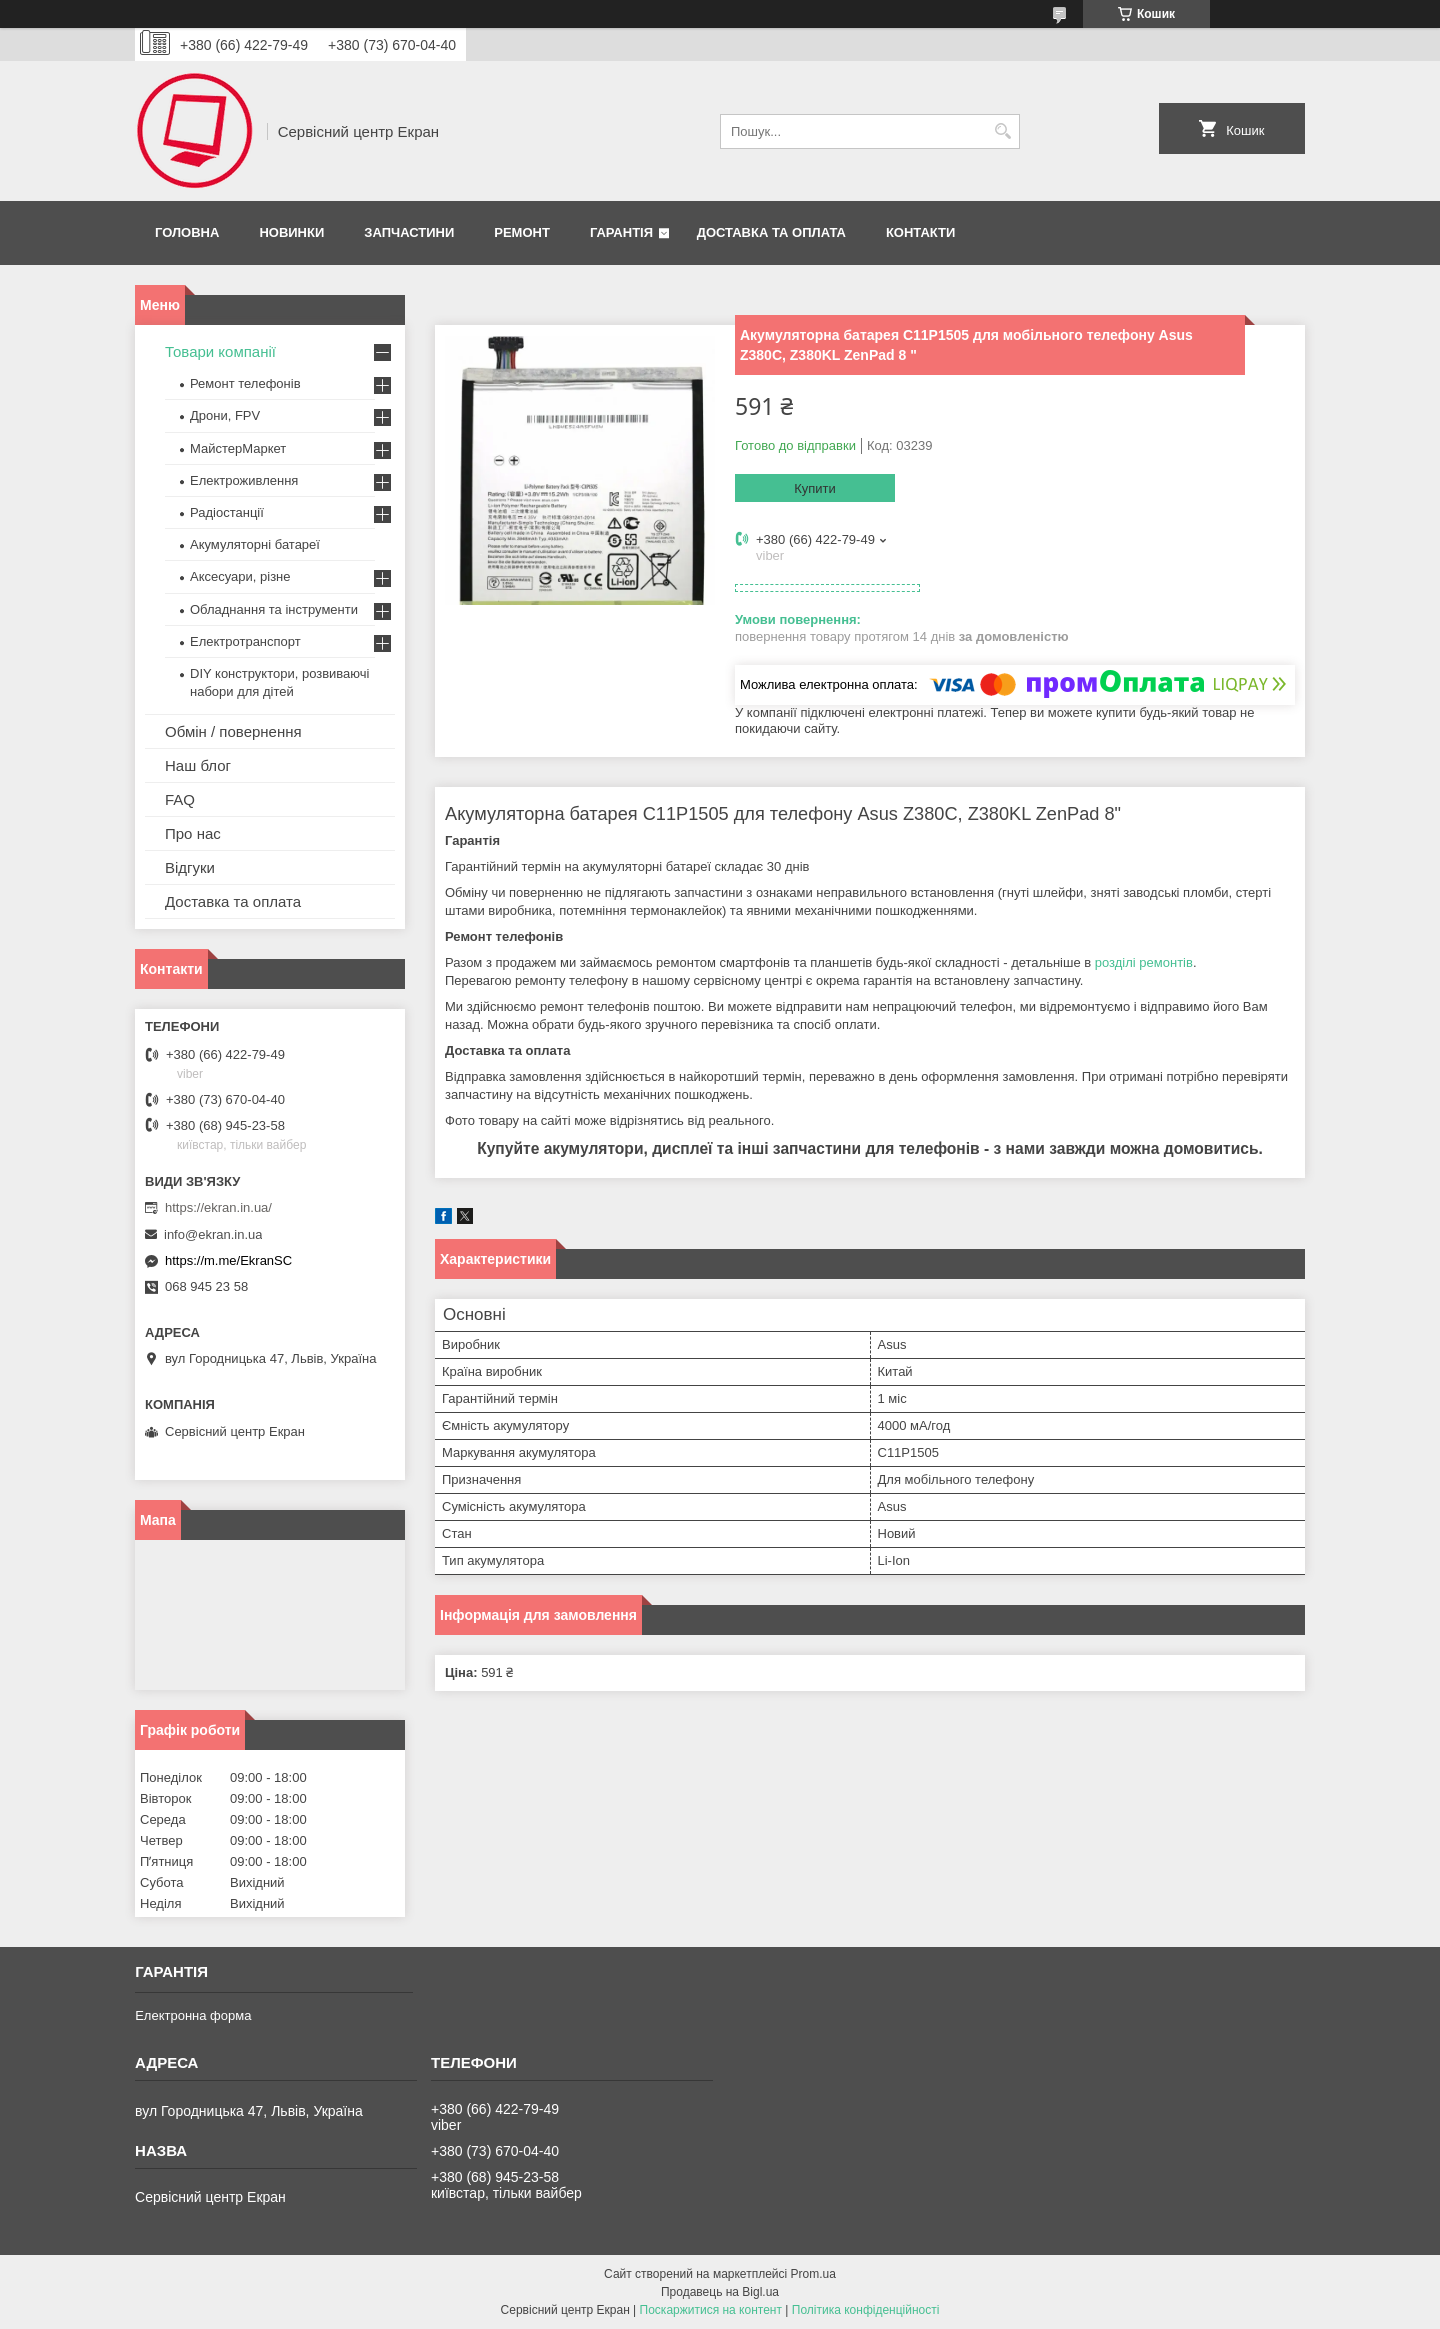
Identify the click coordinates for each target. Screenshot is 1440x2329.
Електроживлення (244, 480)
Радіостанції (227, 512)
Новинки (291, 232)
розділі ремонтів (1144, 962)
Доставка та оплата (771, 232)
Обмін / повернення (233, 731)
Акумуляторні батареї (255, 544)
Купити (815, 488)
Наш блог (198, 765)
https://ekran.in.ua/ (218, 1207)
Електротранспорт (245, 641)
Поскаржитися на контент (711, 2310)
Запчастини (409, 232)
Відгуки (190, 867)
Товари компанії (220, 351)
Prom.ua (813, 2274)
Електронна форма (193, 2015)
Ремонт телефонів (245, 383)
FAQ (180, 799)
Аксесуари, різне (240, 576)
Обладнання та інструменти (274, 609)
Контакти (921, 232)
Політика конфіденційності (866, 2310)
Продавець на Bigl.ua (720, 2292)
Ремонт (522, 232)
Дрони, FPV (225, 415)
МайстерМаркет (238, 448)
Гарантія (621, 232)
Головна (187, 232)
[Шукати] (1002, 131)
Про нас (193, 833)
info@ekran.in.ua (213, 1234)
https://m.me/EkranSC (228, 1260)
